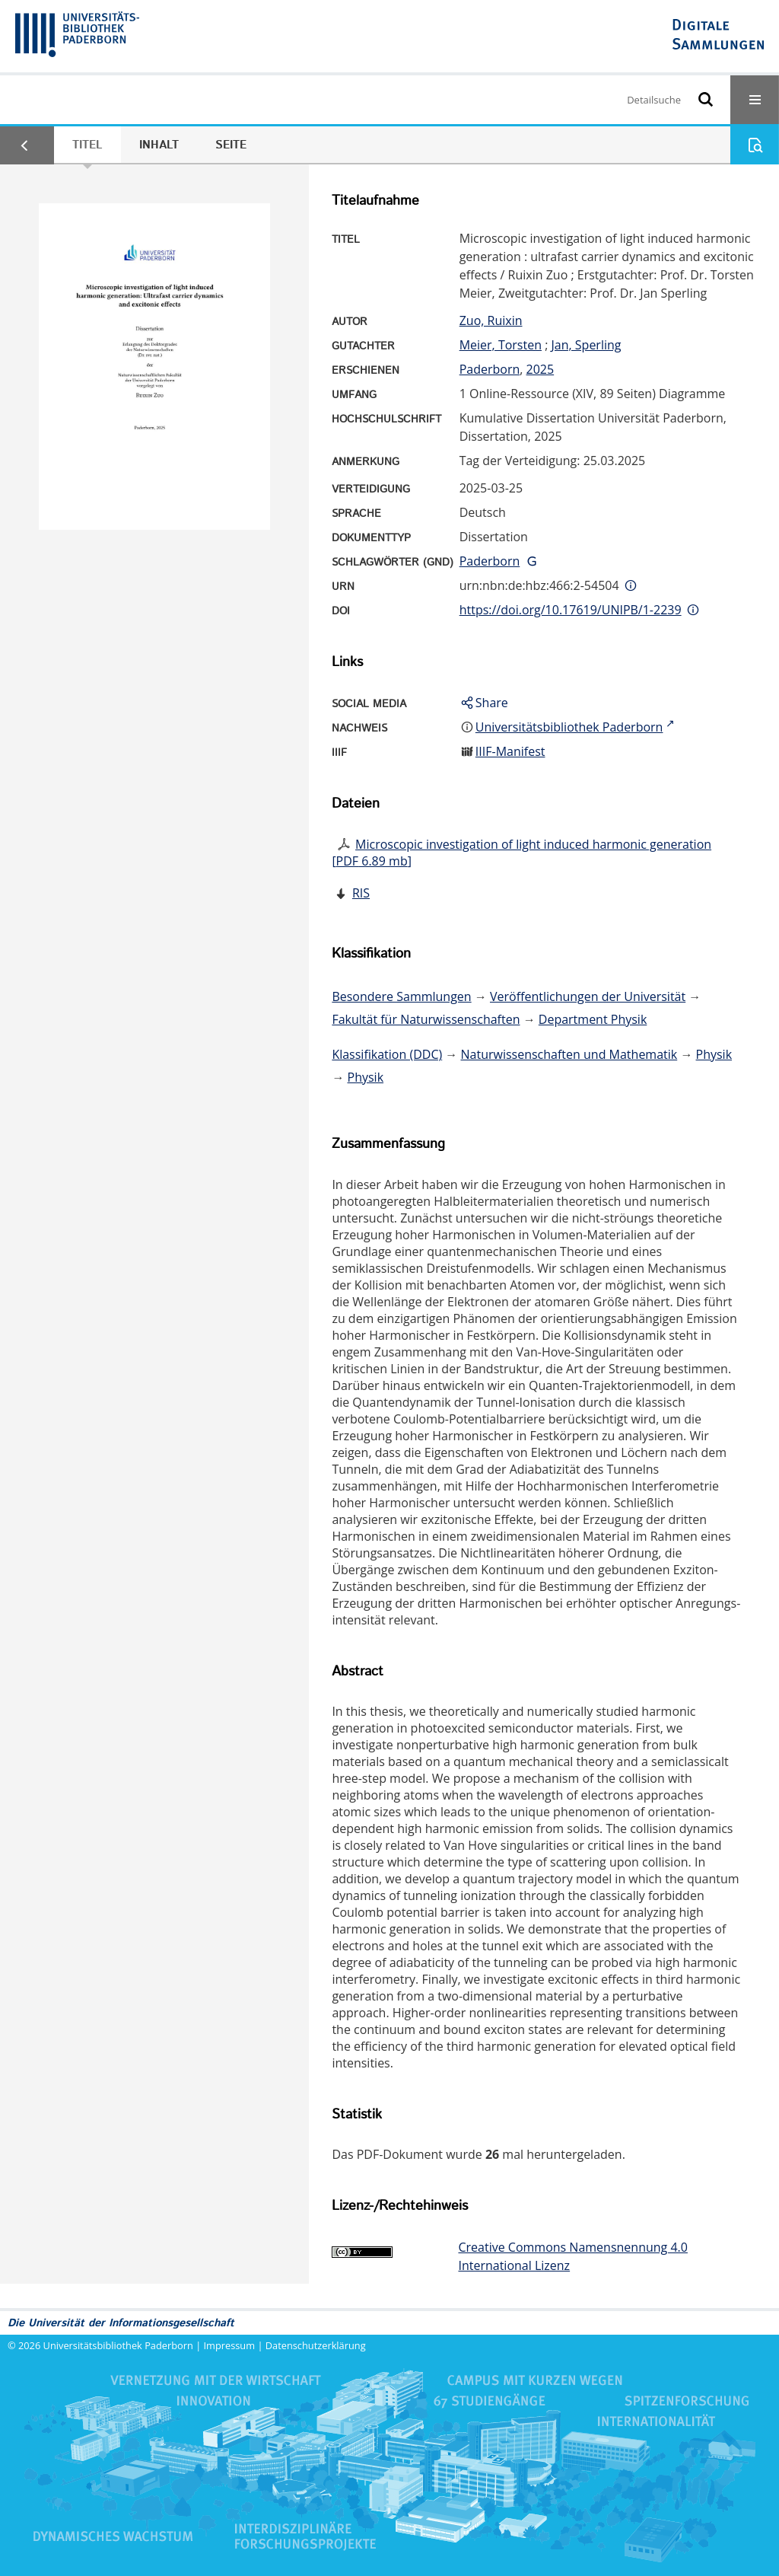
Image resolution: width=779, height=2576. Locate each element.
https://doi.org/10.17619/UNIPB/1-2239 (570, 609)
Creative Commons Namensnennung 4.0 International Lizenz (572, 2256)
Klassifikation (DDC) (387, 1054)
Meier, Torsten (500, 344)
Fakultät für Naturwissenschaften (426, 1019)
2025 (540, 369)
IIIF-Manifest (510, 751)
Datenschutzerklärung (315, 2345)
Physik (714, 1054)
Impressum (230, 2345)
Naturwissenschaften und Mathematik (569, 1054)
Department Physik (593, 1019)
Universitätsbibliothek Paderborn (118, 2345)
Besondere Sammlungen (401, 996)
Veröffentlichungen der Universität (587, 996)
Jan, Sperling (587, 344)
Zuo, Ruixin (491, 320)
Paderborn (489, 369)
